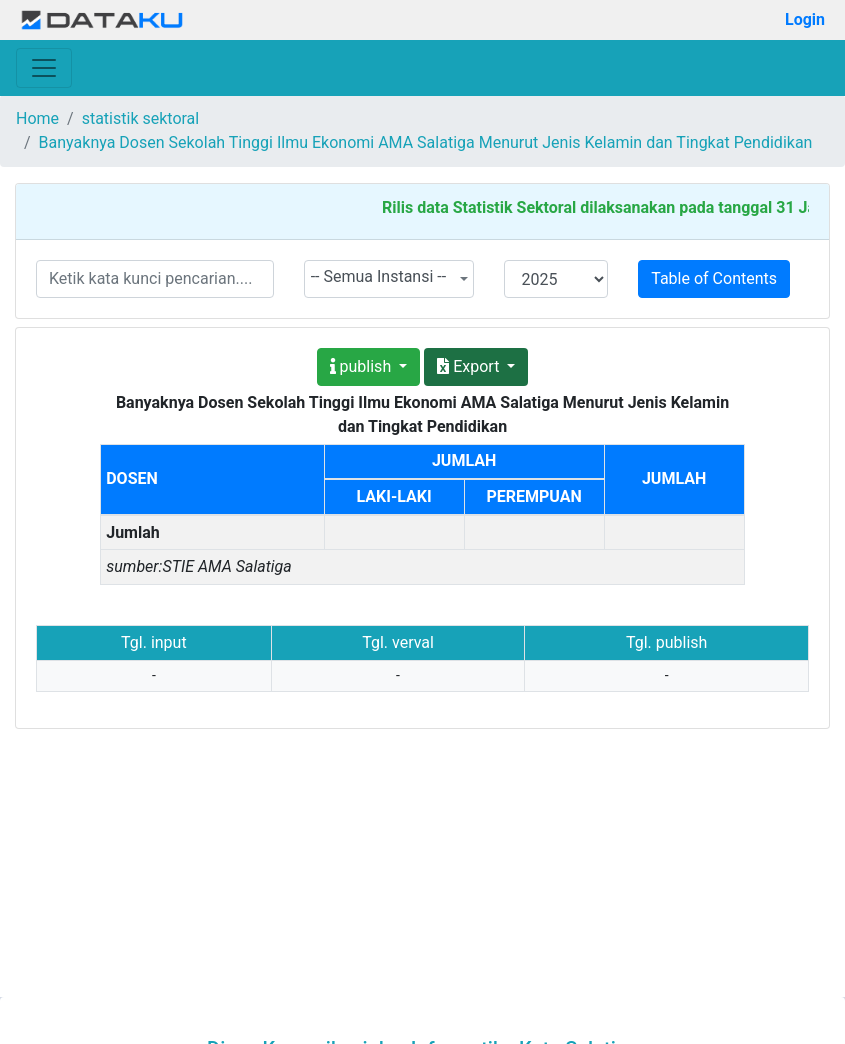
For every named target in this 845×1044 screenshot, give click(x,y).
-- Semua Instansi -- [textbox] (379, 276)
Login (805, 19)
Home (37, 118)
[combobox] (389, 279)
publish (363, 366)
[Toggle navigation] (44, 68)
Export (470, 366)
